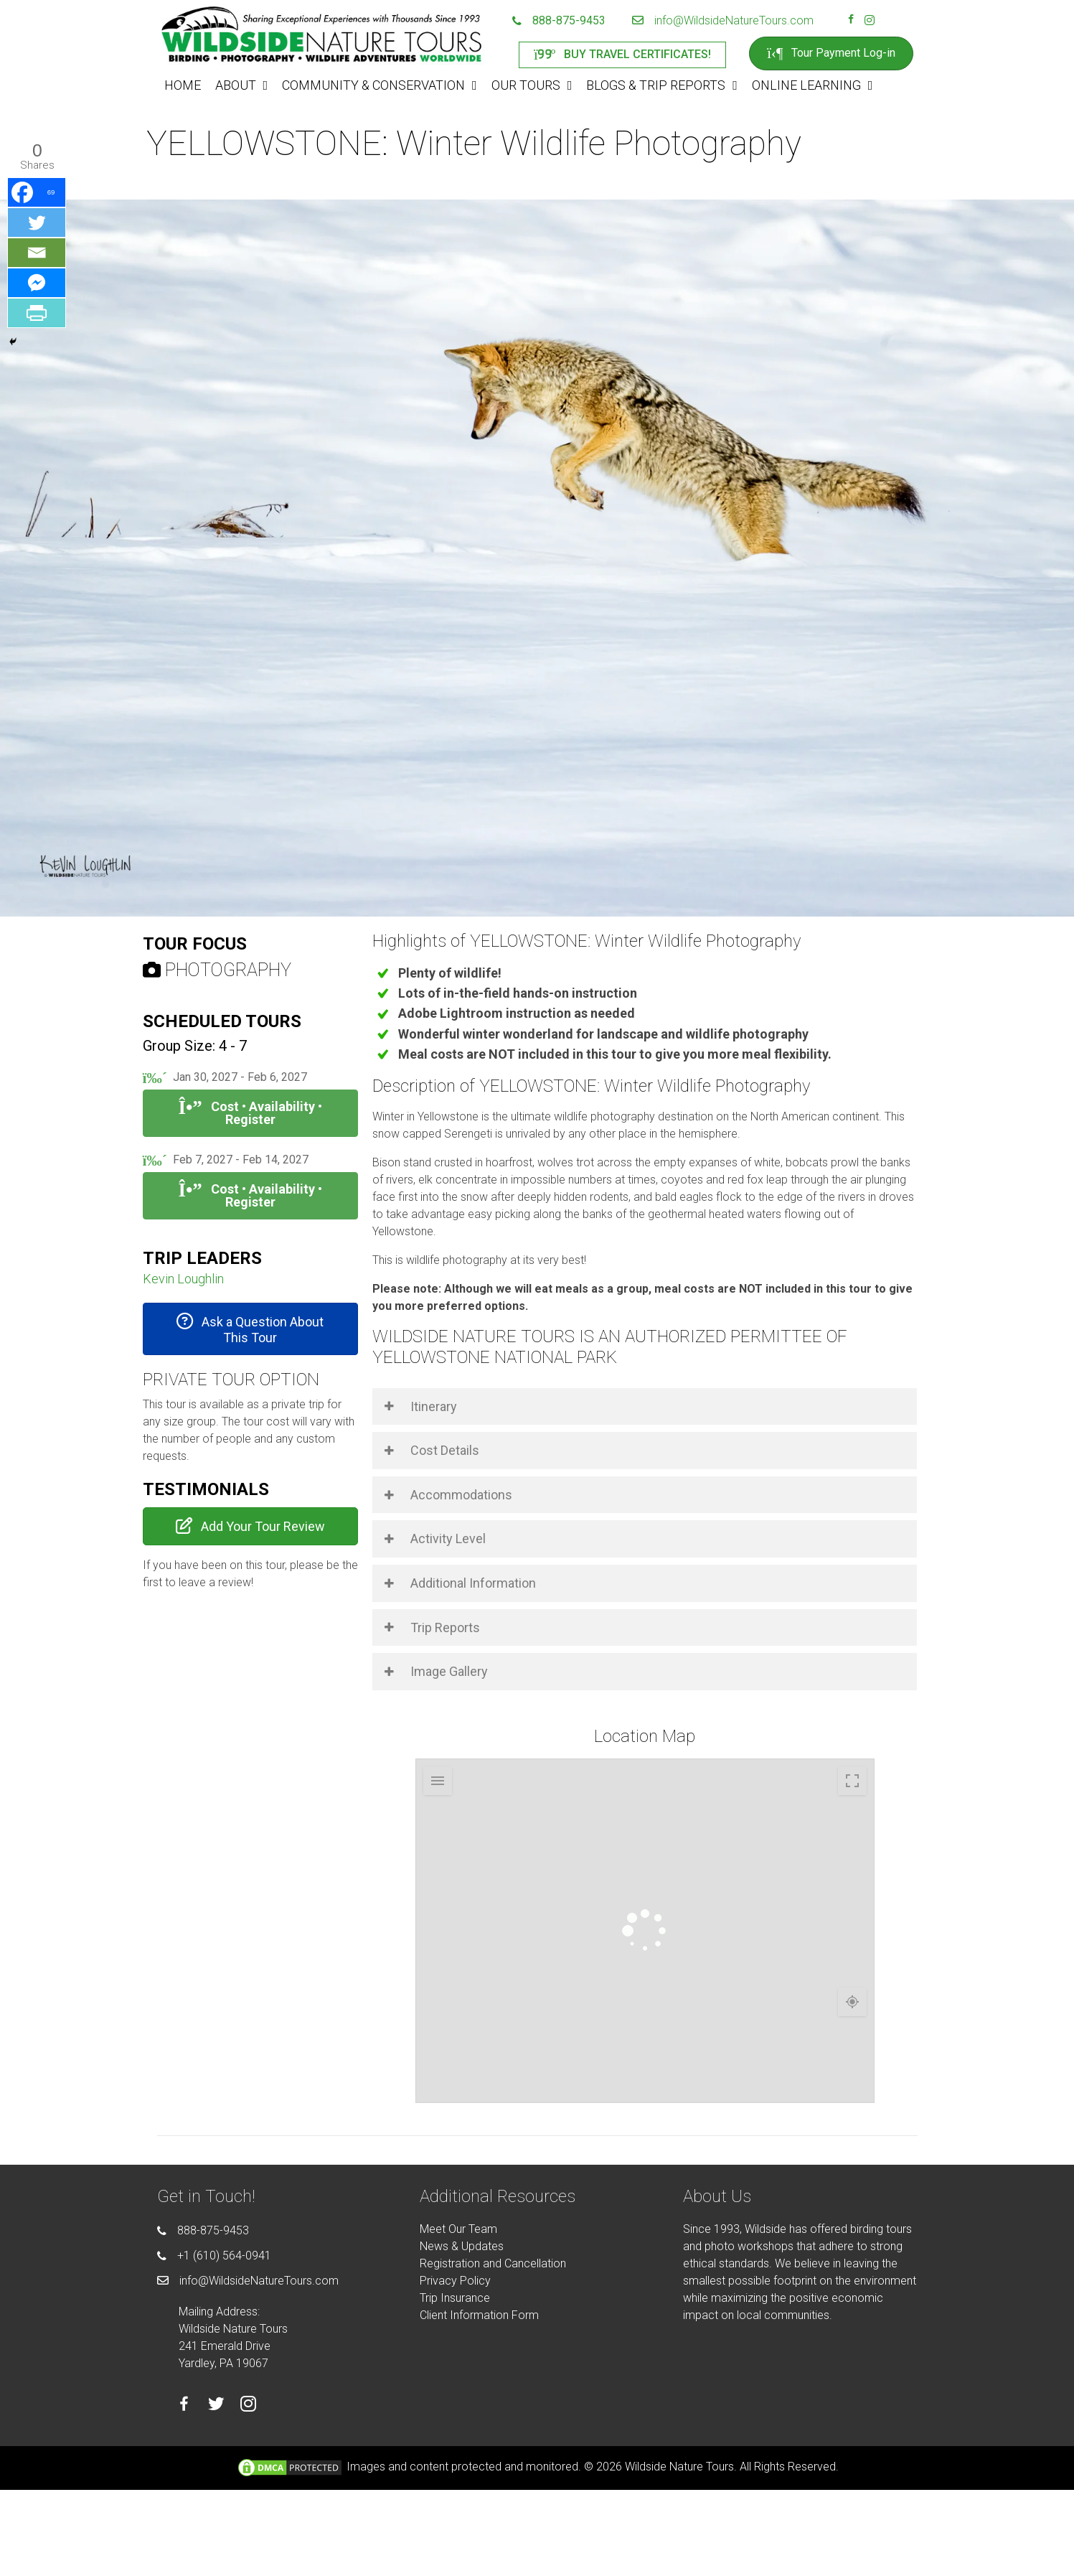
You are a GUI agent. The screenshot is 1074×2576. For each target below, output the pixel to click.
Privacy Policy (455, 2280)
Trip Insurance (455, 2298)
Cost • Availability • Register (249, 1113)
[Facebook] (36, 192)
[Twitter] (36, 222)
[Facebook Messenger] (36, 283)
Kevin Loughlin (183, 1278)
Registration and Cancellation (493, 2263)
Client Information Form (479, 2315)
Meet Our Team (458, 2229)
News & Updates (462, 2246)
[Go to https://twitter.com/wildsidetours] (216, 2405)
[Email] (36, 253)
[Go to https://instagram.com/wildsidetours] (869, 20)
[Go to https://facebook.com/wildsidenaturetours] (851, 20)
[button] (250, 1329)
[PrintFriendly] (36, 313)
